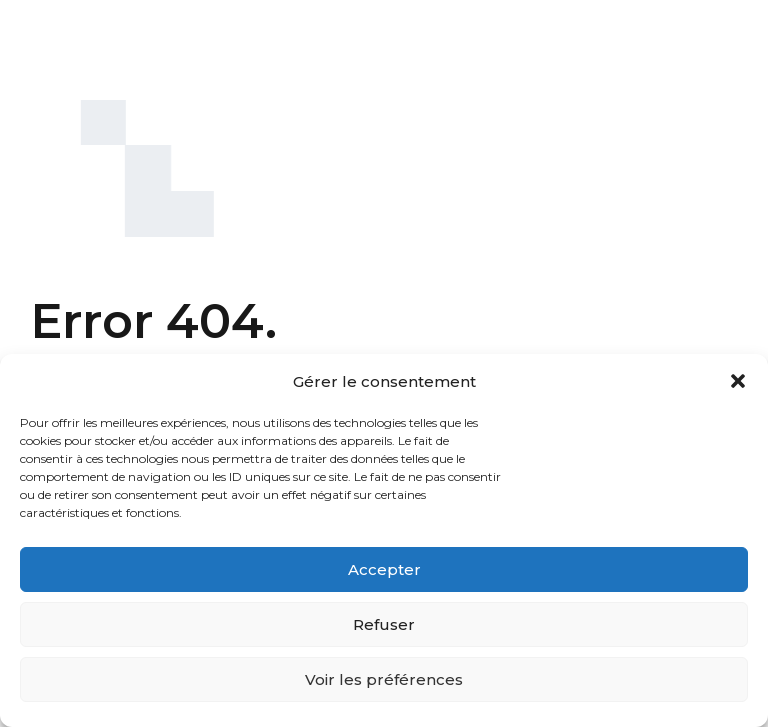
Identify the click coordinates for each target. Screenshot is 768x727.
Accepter (384, 569)
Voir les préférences (384, 679)
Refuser (384, 624)
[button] (738, 381)
